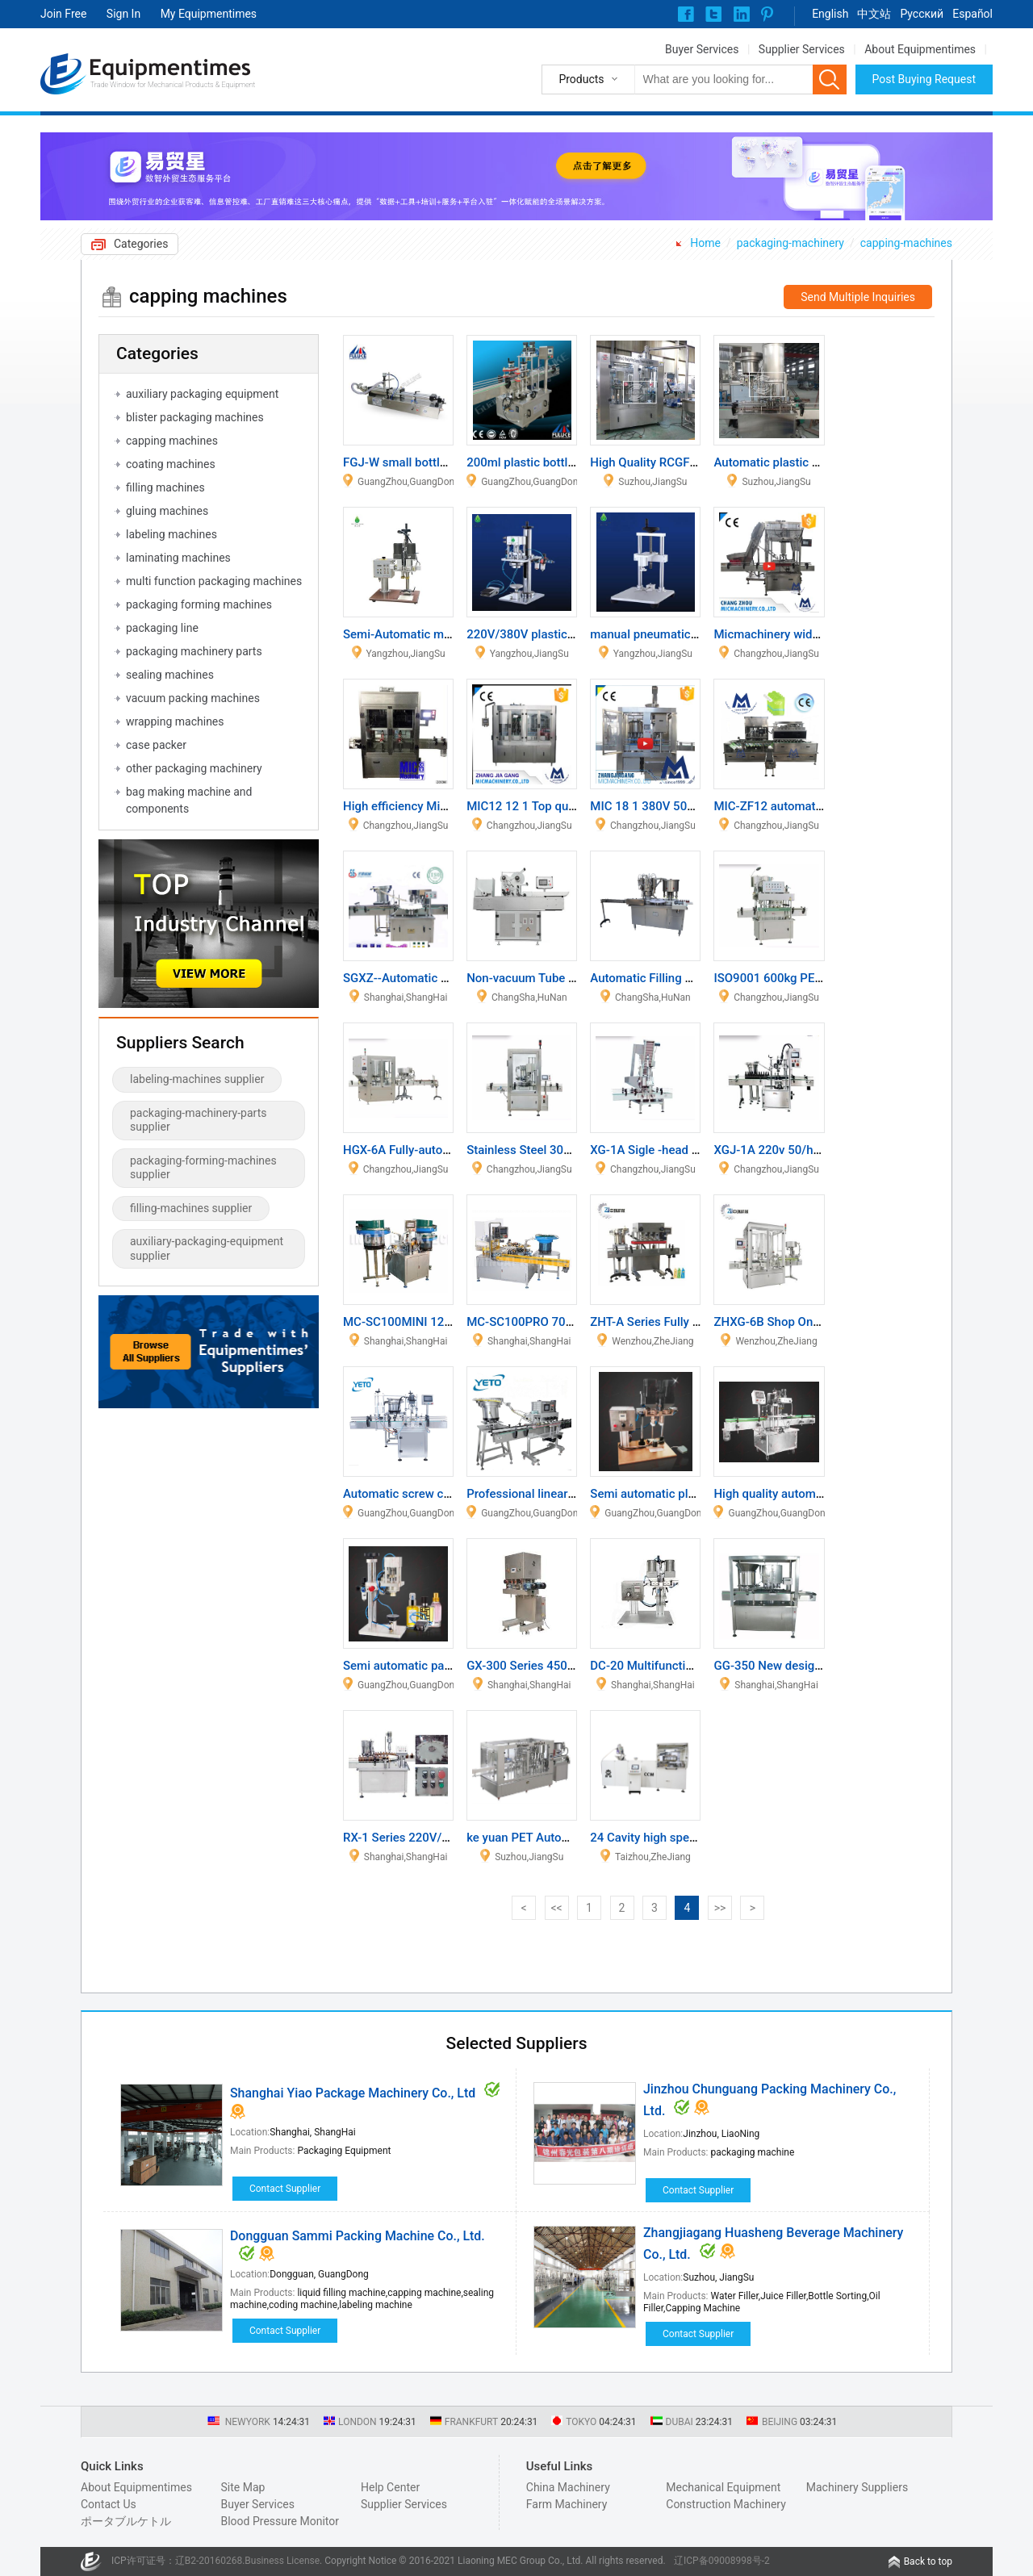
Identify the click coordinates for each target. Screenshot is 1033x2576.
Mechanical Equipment (723, 2487)
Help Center (390, 2487)
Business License (282, 2560)
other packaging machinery (194, 768)
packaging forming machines (199, 604)
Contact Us (108, 2504)
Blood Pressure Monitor (279, 2521)
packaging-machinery (790, 242)
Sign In (123, 13)
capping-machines (906, 242)
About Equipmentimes (920, 49)
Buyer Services (701, 49)
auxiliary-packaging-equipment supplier (206, 1248)
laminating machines (178, 557)
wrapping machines (175, 721)
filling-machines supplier (191, 1208)
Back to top (928, 2561)
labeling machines (171, 534)
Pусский (921, 13)
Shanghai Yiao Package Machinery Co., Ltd (352, 2093)
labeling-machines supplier (197, 1079)
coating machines (170, 464)
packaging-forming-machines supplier (203, 1167)
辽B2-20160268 (209, 2560)
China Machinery (568, 2487)
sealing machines (170, 674)
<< (556, 1907)
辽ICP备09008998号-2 (722, 2560)
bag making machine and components (189, 800)
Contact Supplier (284, 2188)
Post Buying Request (924, 79)
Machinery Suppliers (857, 2487)
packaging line (162, 627)
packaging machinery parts (194, 651)
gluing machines (167, 510)
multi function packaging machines (214, 581)
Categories (141, 243)
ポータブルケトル (126, 2521)
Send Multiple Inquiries (858, 297)
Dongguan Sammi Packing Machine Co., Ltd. (357, 2236)
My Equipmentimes (209, 13)
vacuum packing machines (193, 698)
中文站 (874, 13)
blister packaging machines (195, 417)
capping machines (172, 440)
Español (972, 13)
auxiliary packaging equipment (202, 393)
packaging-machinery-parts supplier (198, 1120)
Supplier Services (802, 49)
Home (705, 242)
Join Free (63, 13)
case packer (156, 744)
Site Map (242, 2487)
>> (720, 1907)
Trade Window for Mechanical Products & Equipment (172, 85)
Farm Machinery (567, 2504)
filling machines (165, 487)
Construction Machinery (726, 2504)
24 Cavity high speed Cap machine (683, 1837)
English (830, 13)
